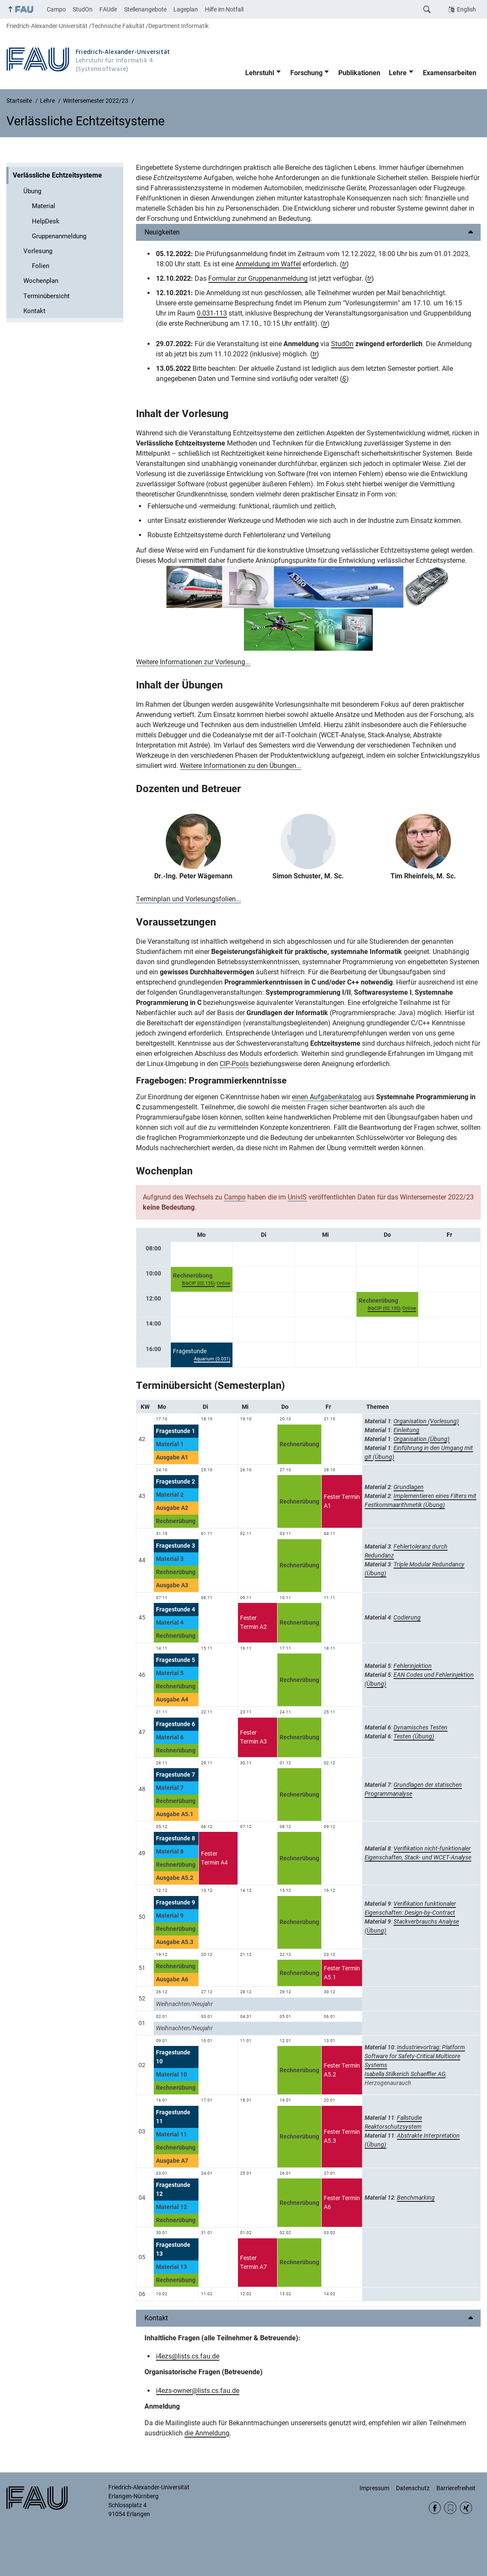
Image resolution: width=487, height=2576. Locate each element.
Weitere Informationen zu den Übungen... (240, 766)
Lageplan (185, 9)
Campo (56, 9)
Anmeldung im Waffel (268, 264)
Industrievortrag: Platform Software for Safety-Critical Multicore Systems (415, 2056)
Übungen (202, 685)
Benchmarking (416, 2197)
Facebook (435, 2508)
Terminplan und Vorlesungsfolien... (188, 899)
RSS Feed (450, 2508)
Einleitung (406, 1430)
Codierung (407, 1617)
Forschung (306, 73)
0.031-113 (212, 313)
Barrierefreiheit (456, 2488)
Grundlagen (409, 1487)
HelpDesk (45, 221)
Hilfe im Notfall (224, 9)
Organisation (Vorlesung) (426, 1421)
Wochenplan (40, 281)
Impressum (374, 2488)
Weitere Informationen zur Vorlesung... (193, 662)
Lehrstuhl (259, 73)
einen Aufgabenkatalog (327, 1097)
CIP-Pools (234, 1064)
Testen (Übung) (414, 1736)
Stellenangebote (145, 9)
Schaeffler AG (428, 2074)
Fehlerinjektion (413, 1665)
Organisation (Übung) (422, 1439)
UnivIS (297, 1197)
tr (344, 264)
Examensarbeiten (449, 73)
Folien (40, 266)
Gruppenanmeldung (59, 236)
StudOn (83, 9)
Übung (32, 191)
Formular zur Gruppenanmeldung (258, 278)
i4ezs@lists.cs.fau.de (187, 2356)
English (466, 9)
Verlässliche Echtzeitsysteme (57, 175)
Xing (466, 2508)
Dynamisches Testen (420, 1727)
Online (223, 1283)
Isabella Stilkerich (388, 2074)
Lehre (398, 73)
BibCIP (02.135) (198, 1283)
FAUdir (108, 9)
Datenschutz (413, 2488)
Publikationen (359, 73)
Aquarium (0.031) (212, 1359)
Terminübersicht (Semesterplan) (210, 1385)
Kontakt (34, 311)
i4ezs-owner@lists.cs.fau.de (197, 2391)
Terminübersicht (46, 296)
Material (43, 206)
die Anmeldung (206, 2433)
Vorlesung (37, 251)
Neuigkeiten (162, 232)
